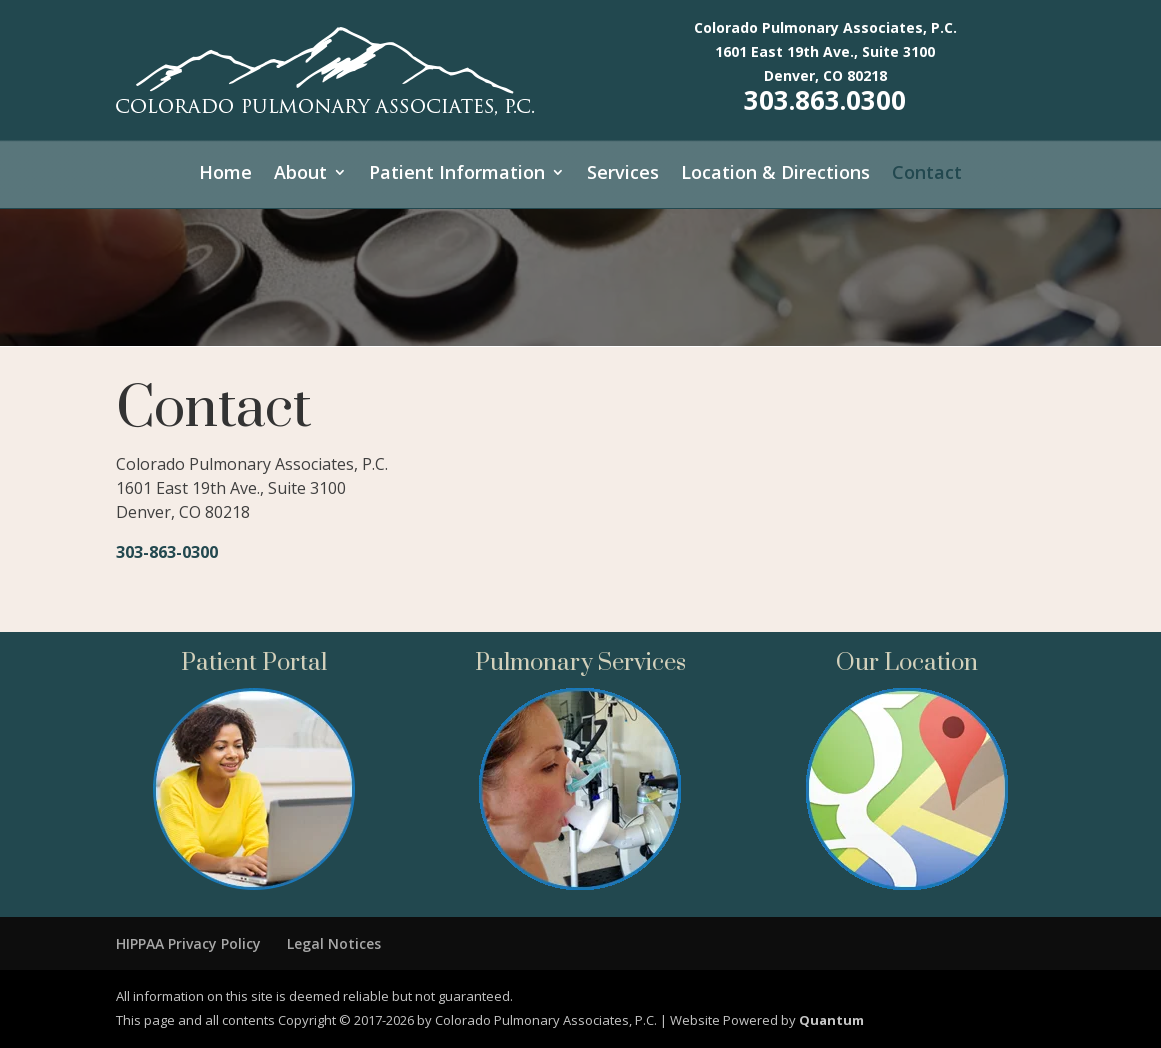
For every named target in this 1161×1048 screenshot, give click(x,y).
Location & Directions (775, 174)
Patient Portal (254, 663)
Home (225, 174)
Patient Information (457, 174)
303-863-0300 (167, 552)
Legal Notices (334, 943)
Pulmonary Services (580, 663)
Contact (927, 174)
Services (623, 174)
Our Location (907, 663)
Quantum (831, 1020)
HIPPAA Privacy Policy (188, 943)
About (300, 174)
